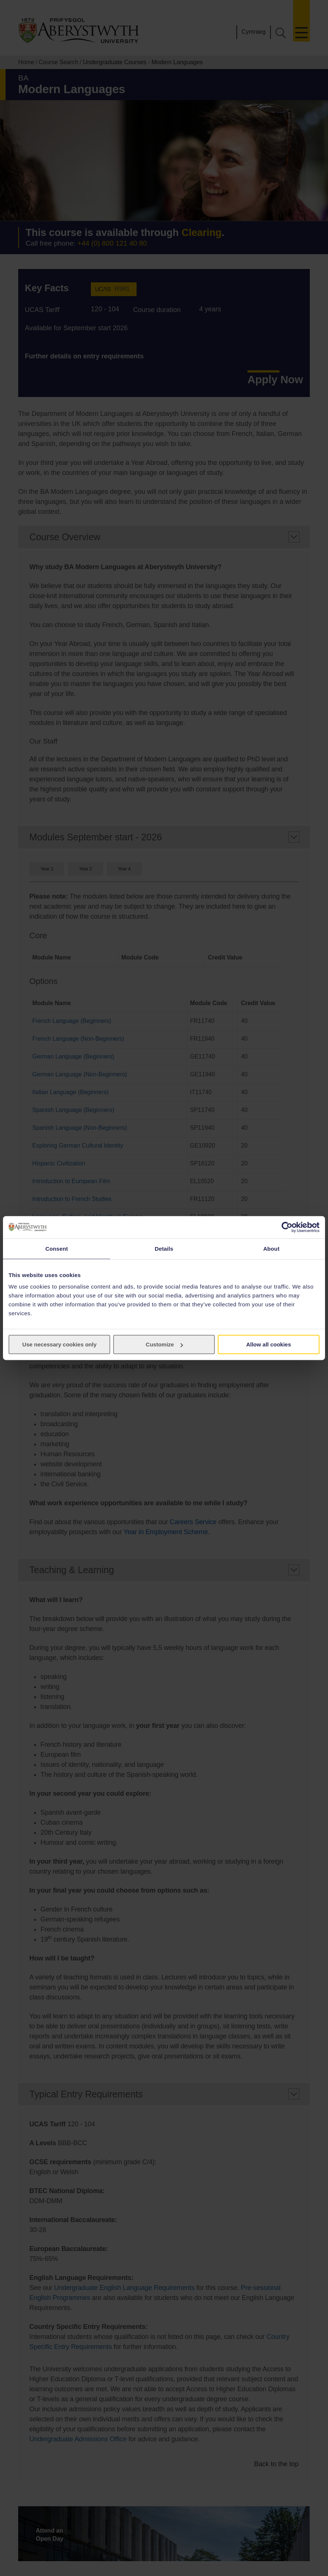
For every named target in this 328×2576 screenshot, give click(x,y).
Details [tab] (164, 1248)
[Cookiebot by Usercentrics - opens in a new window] (287, 1227)
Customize (164, 1344)
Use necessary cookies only (59, 1344)
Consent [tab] (56, 1248)
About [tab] (271, 1248)
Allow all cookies (268, 1344)
